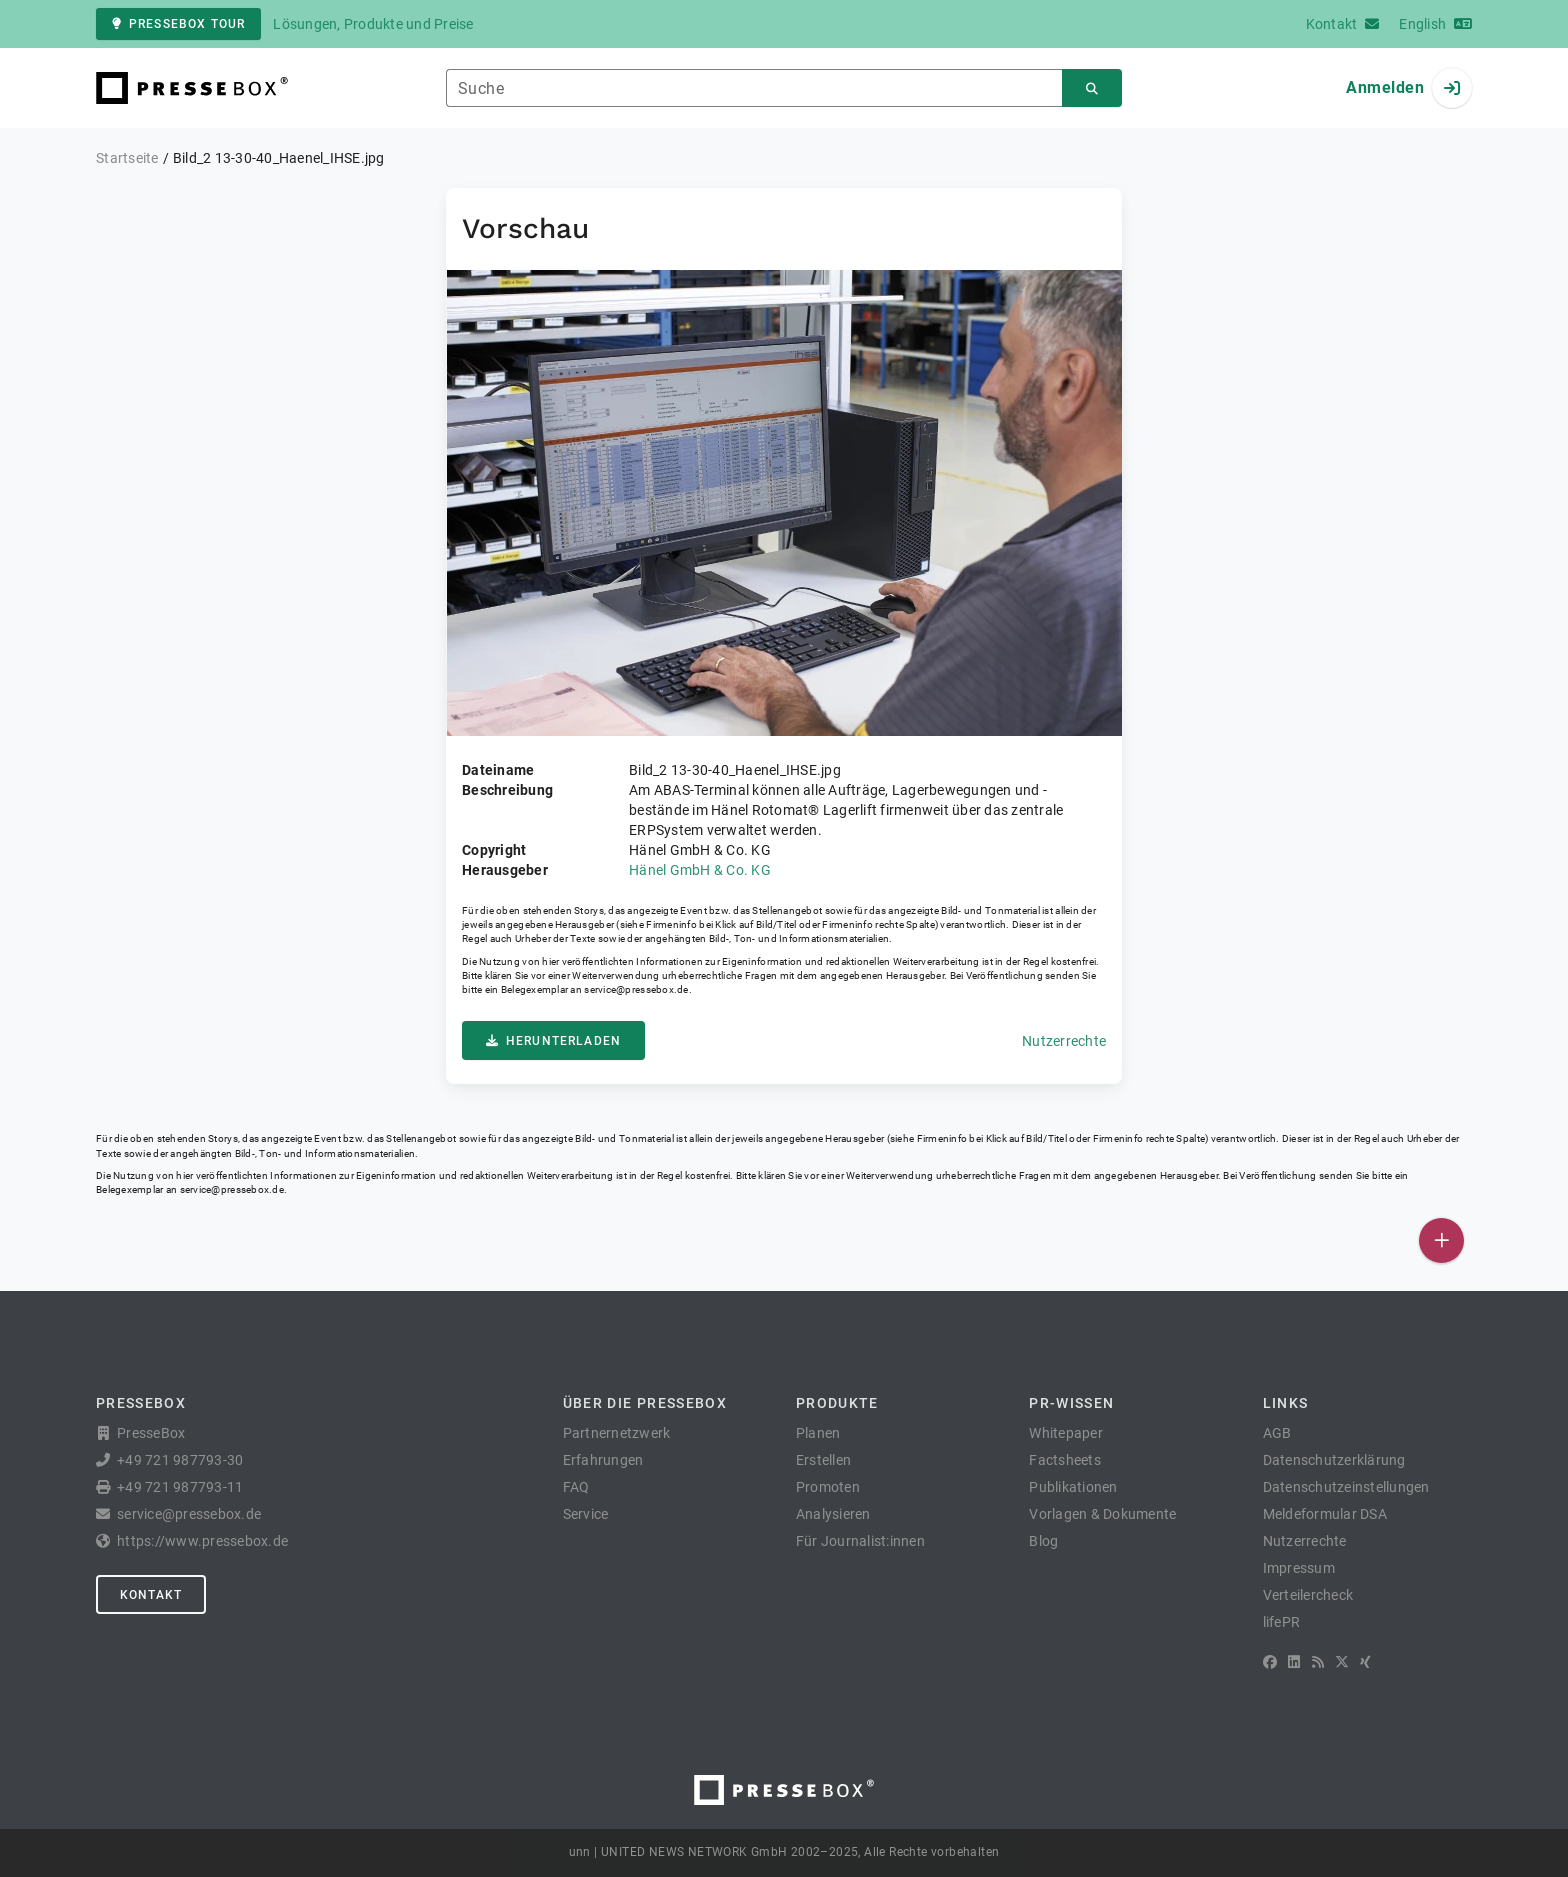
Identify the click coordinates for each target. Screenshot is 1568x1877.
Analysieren (833, 1514)
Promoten (828, 1487)
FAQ (576, 1487)
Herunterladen (553, 1041)
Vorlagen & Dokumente (1102, 1514)
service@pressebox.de (636, 989)
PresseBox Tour (178, 24)
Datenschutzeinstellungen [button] (1346, 1487)
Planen (818, 1433)
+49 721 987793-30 (180, 1460)
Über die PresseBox (645, 1403)
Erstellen (823, 1460)
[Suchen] (1092, 88)
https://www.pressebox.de (202, 1541)
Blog (1043, 1541)
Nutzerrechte (1064, 1041)
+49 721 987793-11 (180, 1487)
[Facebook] (1270, 1662)
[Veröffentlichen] (1441, 1240)
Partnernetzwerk (617, 1433)
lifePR (1282, 1622)
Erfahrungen (603, 1460)
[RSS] (1318, 1662)
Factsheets (1065, 1460)
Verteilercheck (1308, 1595)
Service (586, 1514)
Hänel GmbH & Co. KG (700, 870)
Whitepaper (1066, 1433)
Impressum (1299, 1568)
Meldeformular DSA (1325, 1514)
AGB (1277, 1433)
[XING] (1365, 1662)
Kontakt (151, 1595)
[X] (1342, 1662)
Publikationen (1073, 1487)
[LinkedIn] (1294, 1662)
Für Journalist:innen (860, 1541)
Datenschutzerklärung (1334, 1460)
